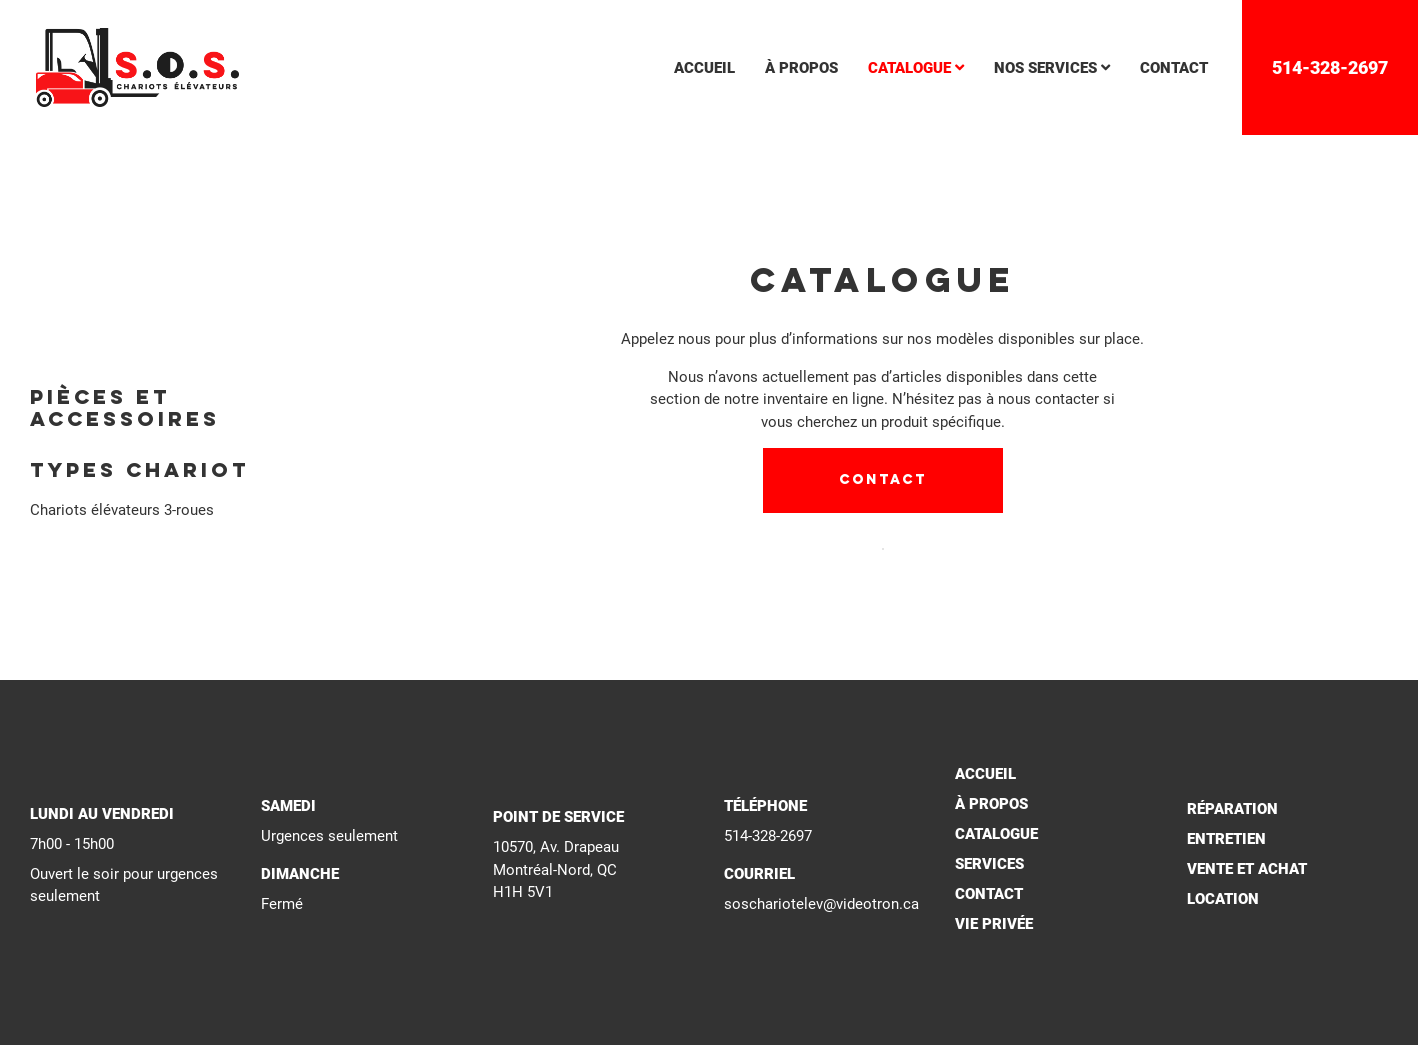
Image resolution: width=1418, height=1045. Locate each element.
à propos (801, 68)
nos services (1052, 68)
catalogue (916, 68)
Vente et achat (1247, 869)
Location (1223, 899)
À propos (991, 804)
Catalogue (996, 834)
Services (989, 864)
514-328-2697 (1330, 67)
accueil (704, 68)
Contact (883, 480)
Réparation (1232, 809)
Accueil (985, 774)
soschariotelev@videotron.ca (821, 904)
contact (1174, 68)
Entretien (1226, 839)
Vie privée (994, 924)
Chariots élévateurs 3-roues (122, 510)
